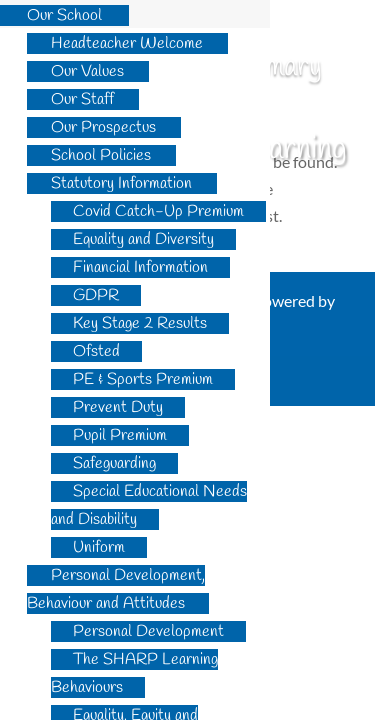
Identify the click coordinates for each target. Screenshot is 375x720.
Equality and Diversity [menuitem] (143, 239)
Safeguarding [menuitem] (114, 463)
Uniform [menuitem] (99, 547)
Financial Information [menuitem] (140, 267)
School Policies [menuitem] (101, 155)
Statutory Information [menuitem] (121, 183)
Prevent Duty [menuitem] (118, 407)
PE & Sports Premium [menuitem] (143, 379)
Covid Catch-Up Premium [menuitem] (158, 211)
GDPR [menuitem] (96, 295)
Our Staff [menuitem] (82, 99)
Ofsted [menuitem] (96, 351)
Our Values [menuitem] (87, 71)
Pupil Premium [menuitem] (120, 435)
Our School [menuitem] (64, 15)
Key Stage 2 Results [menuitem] (140, 323)
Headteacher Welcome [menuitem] (127, 43)
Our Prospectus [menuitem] (103, 127)
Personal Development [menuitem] (148, 631)
